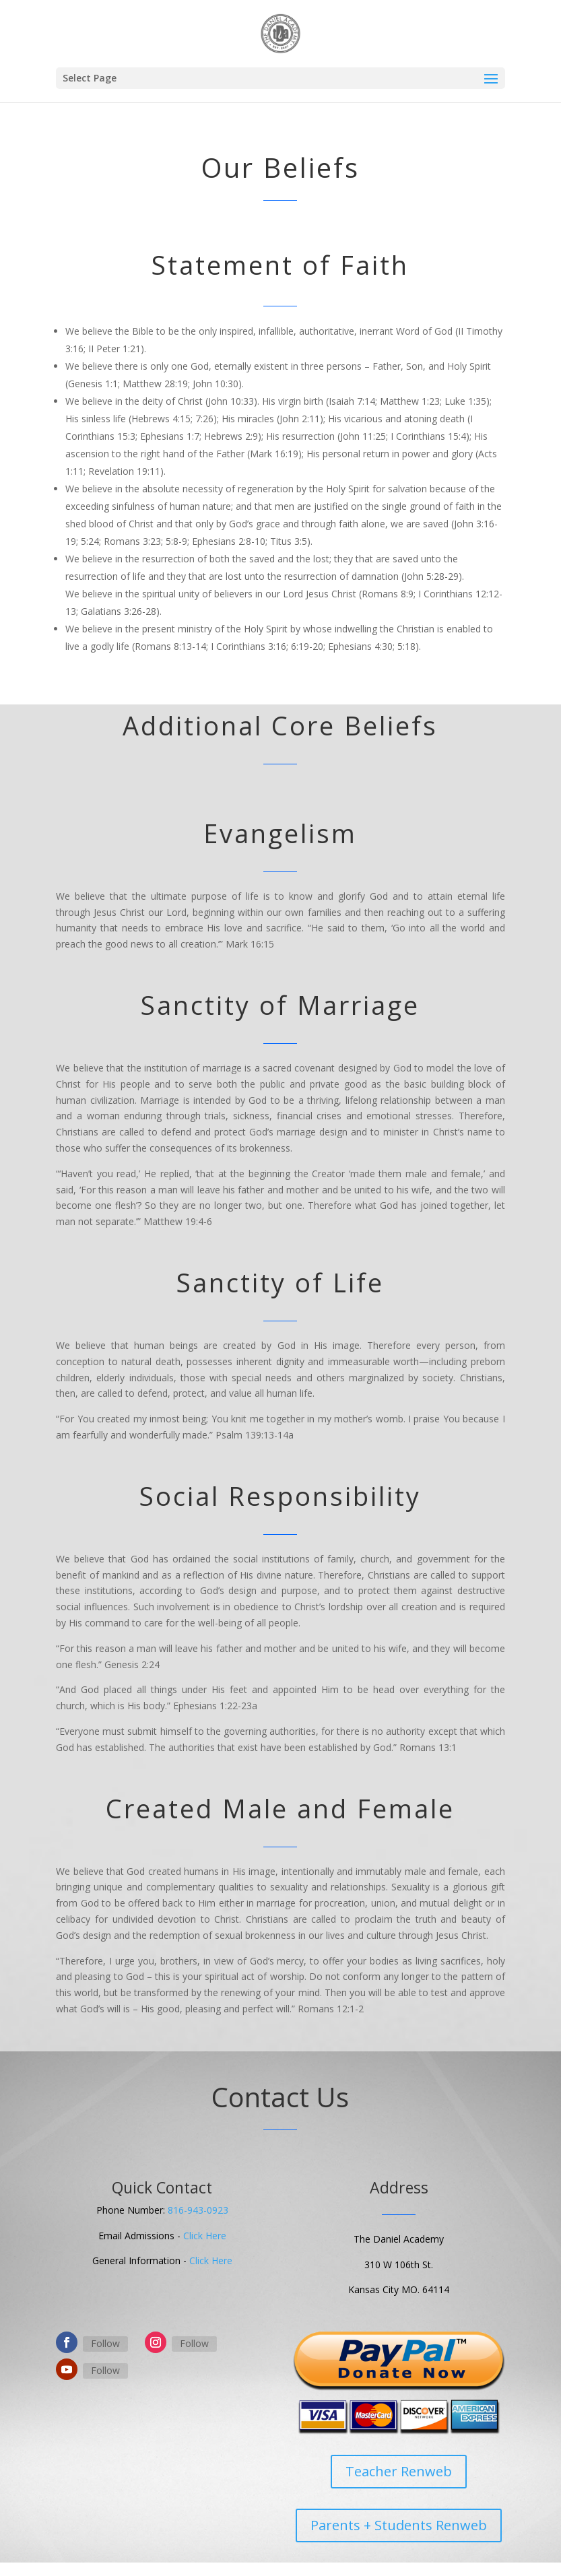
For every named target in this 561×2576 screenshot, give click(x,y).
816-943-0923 (198, 2210)
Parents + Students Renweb (398, 2525)
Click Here (204, 2235)
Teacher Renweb (398, 2471)
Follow (105, 2343)
